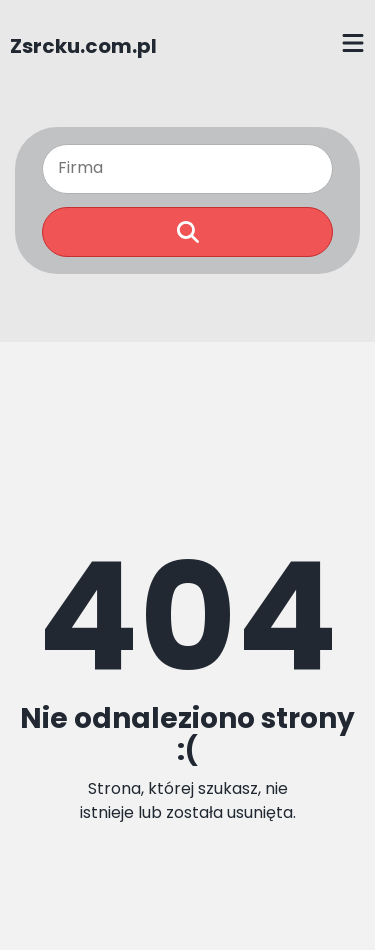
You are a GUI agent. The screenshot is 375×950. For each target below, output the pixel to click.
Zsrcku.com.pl (83, 46)
